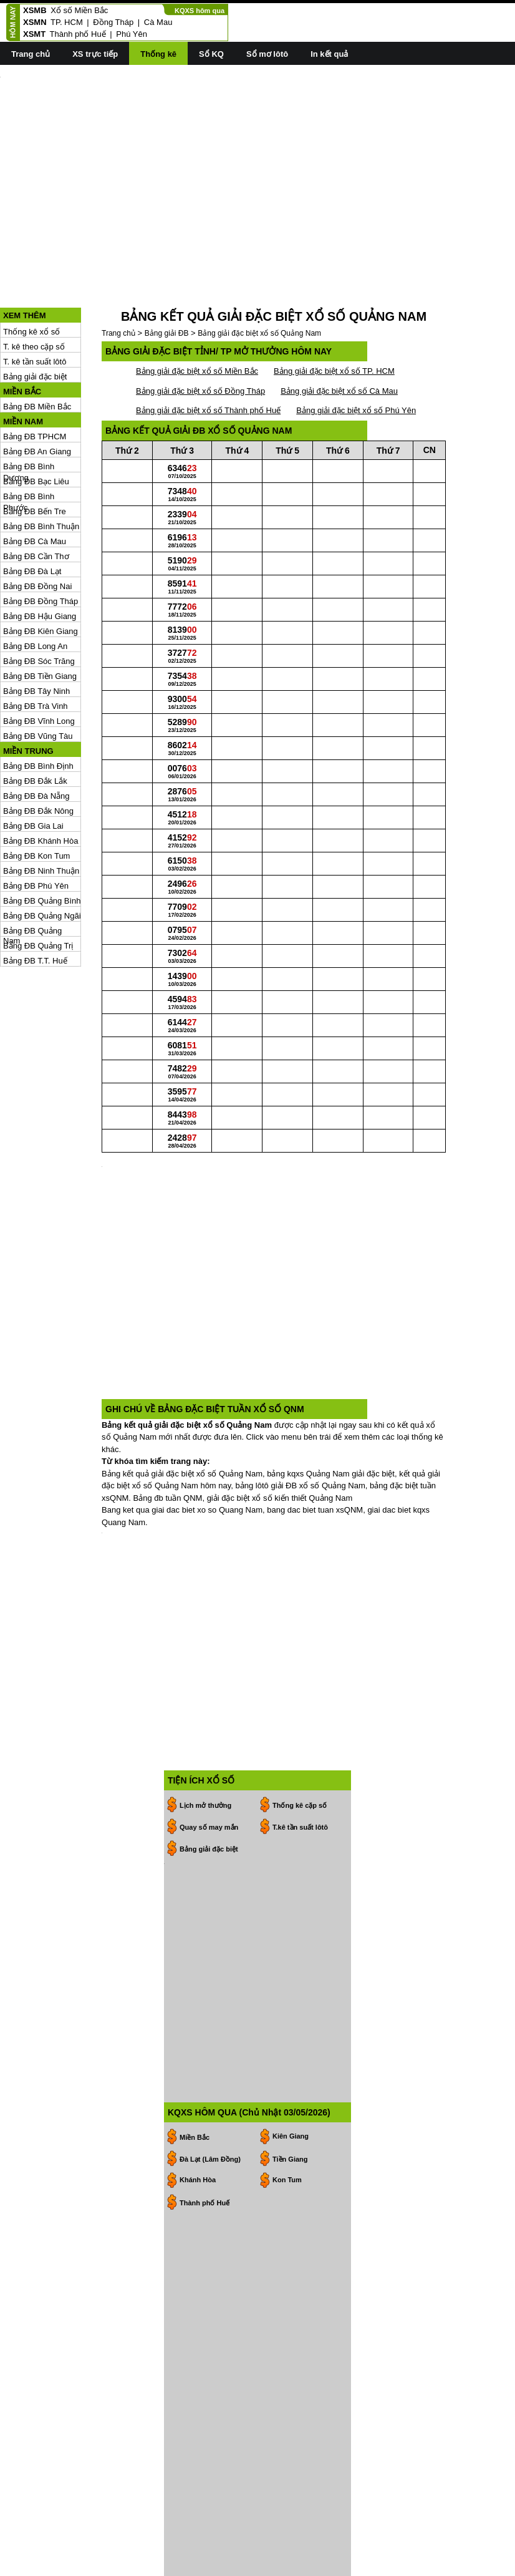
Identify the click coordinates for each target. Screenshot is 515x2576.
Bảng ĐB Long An (35, 590)
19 (210, 2469)
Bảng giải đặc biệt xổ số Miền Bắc (197, 315)
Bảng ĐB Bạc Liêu (36, 425)
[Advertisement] (257, 163)
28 (210, 2411)
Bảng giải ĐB (167, 277)
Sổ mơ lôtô (267, 54)
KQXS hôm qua (199, 10)
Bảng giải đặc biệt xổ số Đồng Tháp (200, 334)
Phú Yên (131, 34)
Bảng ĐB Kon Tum (36, 799)
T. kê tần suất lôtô (34, 305)
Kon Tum (287, 1936)
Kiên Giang (290, 1892)
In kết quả (329, 54)
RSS (506, 2565)
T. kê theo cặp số (34, 290)
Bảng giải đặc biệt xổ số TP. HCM (334, 315)
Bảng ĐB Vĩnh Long (39, 665)
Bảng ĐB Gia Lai (33, 769)
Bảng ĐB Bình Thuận (41, 470)
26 (210, 2489)
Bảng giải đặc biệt (35, 320)
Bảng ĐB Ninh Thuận (41, 814)
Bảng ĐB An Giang (37, 395)
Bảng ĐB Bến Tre (34, 455)
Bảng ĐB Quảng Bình (42, 844)
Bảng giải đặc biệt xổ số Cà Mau (339, 334)
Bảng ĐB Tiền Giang (40, 620)
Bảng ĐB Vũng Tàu (38, 680)
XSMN (35, 22)
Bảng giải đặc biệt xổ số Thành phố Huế (208, 354)
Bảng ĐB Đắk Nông (38, 754)
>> (249, 2378)
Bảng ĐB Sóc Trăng (39, 605)
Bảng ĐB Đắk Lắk (35, 724)
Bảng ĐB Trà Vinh (35, 650)
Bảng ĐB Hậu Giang (39, 560)
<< (181, 2378)
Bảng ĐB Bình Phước (28, 441)
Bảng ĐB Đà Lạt (32, 515)
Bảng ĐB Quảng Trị (38, 889)
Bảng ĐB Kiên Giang (40, 575)
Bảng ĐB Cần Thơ (36, 500)
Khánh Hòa (198, 1936)
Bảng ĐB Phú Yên (36, 829)
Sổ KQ (211, 54)
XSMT (34, 34)
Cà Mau (158, 22)
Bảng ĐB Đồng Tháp (40, 545)
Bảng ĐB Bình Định (38, 710)
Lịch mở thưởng (205, 1618)
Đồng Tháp (113, 22)
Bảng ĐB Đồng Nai (37, 530)
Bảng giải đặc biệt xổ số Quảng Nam (259, 277)
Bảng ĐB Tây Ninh (36, 635)
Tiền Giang (290, 1916)
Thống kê (158, 54)
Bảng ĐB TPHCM (34, 380)
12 (210, 2450)
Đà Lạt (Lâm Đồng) (210, 1916)
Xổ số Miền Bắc (79, 10)
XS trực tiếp (95, 54)
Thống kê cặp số (299, 1618)
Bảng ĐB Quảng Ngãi (42, 859)
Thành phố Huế (78, 34)
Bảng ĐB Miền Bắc (37, 350)
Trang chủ (30, 54)
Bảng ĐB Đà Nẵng (36, 739)
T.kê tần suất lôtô (300, 1640)
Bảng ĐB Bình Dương (28, 411)
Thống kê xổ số (31, 275)
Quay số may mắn (209, 1640)
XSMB (35, 10)
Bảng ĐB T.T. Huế (35, 904)
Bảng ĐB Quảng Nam (32, 875)
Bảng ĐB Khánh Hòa (40, 784)
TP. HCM (67, 22)
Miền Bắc (194, 1894)
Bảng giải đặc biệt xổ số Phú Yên (356, 354)
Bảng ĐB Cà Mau (34, 485)
